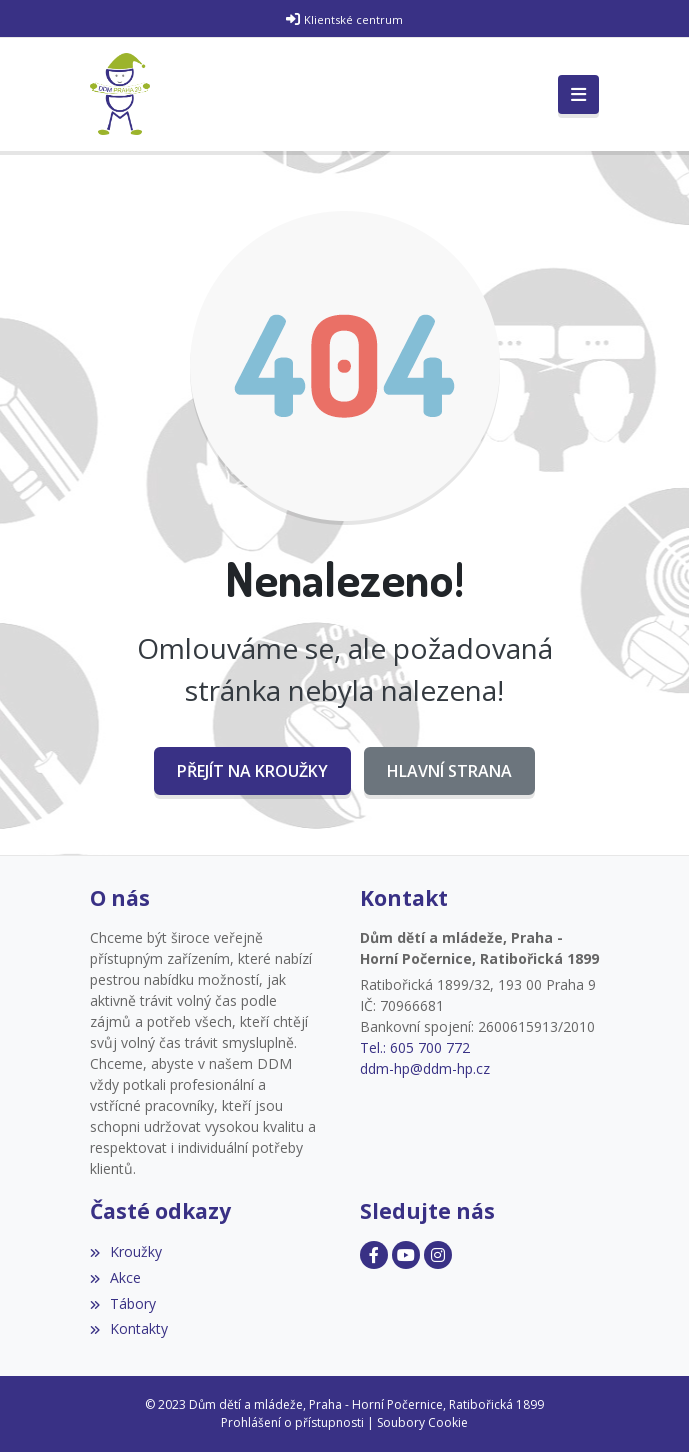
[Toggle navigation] (578, 95)
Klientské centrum (353, 19)
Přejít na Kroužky (252, 771)
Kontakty (129, 1328)
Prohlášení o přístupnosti (292, 1422)
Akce (115, 1277)
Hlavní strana (449, 771)
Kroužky (126, 1251)
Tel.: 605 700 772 (415, 1047)
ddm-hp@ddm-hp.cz (425, 1068)
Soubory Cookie (422, 1422)
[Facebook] (374, 1255)
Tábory (123, 1303)
